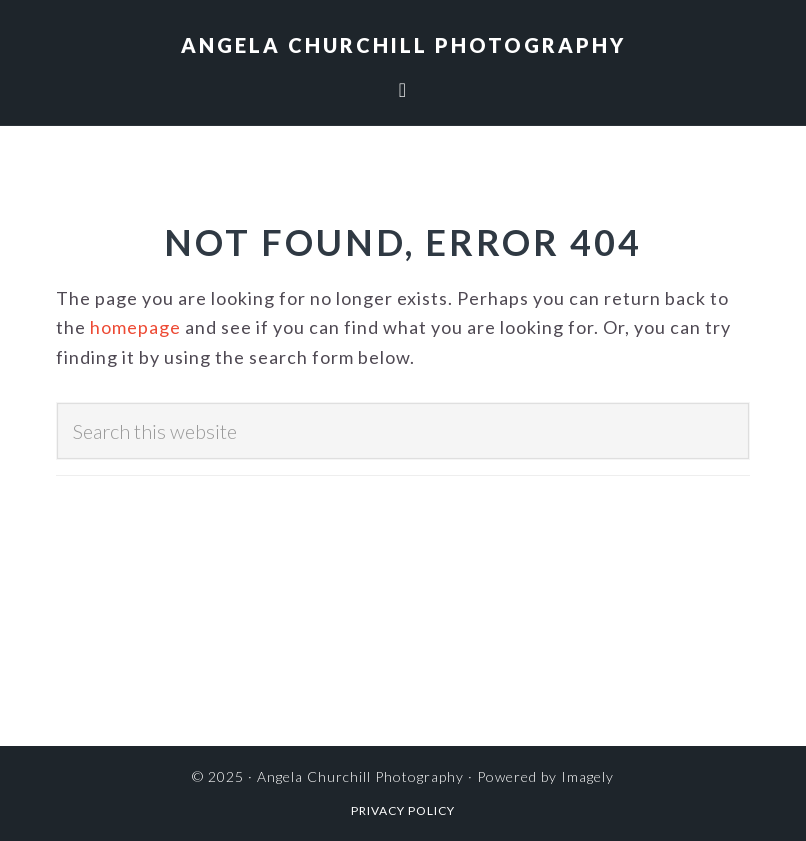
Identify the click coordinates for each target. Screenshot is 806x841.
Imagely (587, 776)
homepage (135, 327)
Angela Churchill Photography (403, 45)
